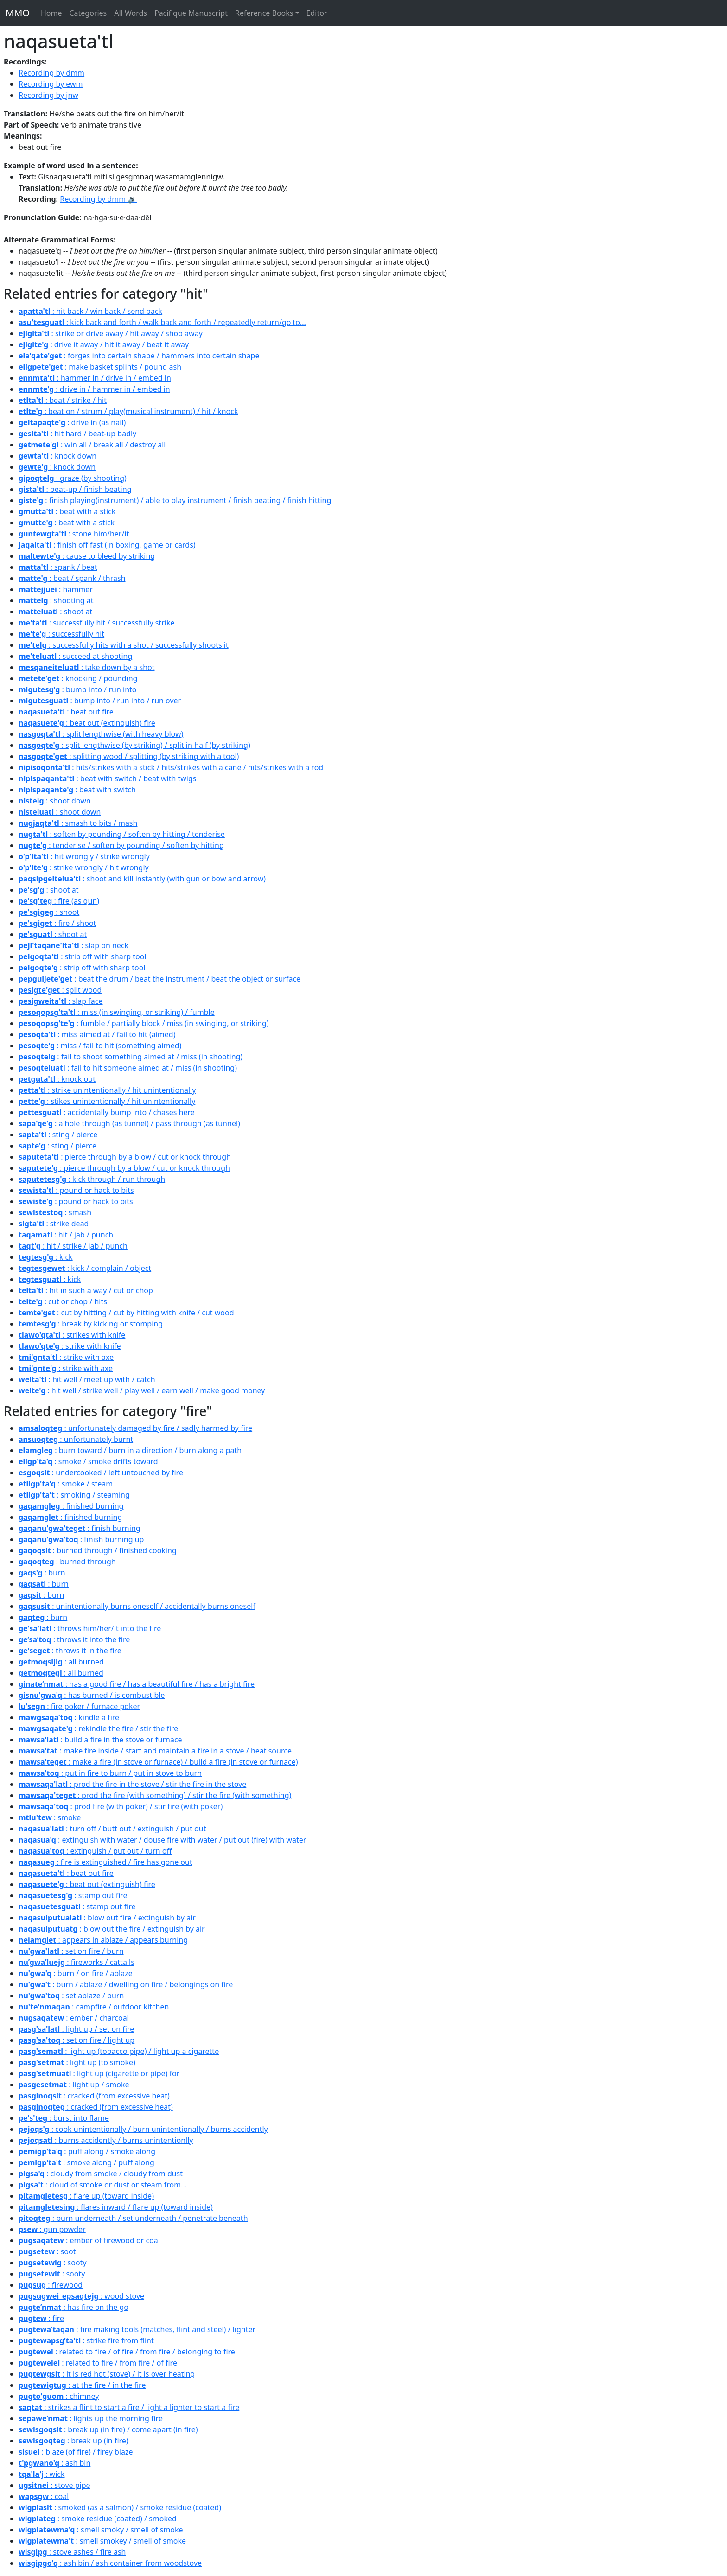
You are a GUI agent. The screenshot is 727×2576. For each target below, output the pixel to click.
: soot (47, 2251)
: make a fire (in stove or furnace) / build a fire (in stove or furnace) (158, 1762)
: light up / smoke (74, 2084)
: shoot (49, 912)
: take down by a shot (86, 667)
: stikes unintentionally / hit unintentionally (107, 1101)
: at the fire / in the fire (82, 2385)
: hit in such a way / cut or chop (86, 1290)
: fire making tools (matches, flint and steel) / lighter (137, 2329)
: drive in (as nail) (72, 422)
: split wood (60, 990)
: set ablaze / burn (71, 1995)
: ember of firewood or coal (89, 2240)
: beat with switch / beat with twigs (107, 778)
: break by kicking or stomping (91, 1324)
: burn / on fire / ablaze (76, 1973)
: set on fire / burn (71, 1951)
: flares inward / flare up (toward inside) (116, 2207)
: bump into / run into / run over (100, 700)
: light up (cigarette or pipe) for (99, 2073)
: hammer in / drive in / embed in (95, 378)
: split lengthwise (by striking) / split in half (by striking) (134, 745)
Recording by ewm (51, 84)
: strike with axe (66, 1357)
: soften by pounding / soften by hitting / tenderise (122, 834)
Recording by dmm (51, 73)
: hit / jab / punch (66, 1235)
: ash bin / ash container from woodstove (110, 2563)
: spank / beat (58, 567)
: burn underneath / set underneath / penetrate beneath (133, 2218)
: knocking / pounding (78, 678)
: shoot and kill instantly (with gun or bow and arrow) (142, 879)
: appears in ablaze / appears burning (103, 1940)
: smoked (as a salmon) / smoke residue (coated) (120, 2507)
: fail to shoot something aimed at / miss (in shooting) (130, 1057)
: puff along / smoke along (87, 2151)
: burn (42, 1573)
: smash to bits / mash (78, 823)
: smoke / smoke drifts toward (88, 1461)
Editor (316, 13)
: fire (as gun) (59, 901)
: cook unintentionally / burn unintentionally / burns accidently (143, 2129)
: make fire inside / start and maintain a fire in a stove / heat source (155, 1751)
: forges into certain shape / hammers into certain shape (139, 356)
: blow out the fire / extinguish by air (112, 1929)
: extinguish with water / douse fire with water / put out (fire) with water (162, 1840)
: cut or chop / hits (63, 1301)
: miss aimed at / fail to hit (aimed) (97, 1034)
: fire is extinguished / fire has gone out (105, 1862)
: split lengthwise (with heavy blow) (101, 734)
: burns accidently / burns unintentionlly (106, 2140)
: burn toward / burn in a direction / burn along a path (130, 1450)
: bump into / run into (78, 689)
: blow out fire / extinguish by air (107, 1918)
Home (51, 13)
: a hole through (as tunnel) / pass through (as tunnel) (129, 1123)
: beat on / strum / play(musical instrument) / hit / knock (128, 411)
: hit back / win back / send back (90, 311)
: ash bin (54, 2463)
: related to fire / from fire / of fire (98, 2363)
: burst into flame (64, 2118)
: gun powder (52, 2229)
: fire (41, 2318)
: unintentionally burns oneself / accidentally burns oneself (137, 1606)
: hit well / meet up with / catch (87, 1379)
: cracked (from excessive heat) (94, 2096)
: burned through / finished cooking (98, 1550)
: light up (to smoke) (77, 2062)
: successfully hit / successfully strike (96, 623)
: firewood (51, 2285)
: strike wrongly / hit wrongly (84, 867)
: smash (55, 1212)
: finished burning (71, 1506)
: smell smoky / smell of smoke (101, 2530)
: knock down (57, 456)
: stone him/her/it (74, 534)
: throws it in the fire (70, 1650)
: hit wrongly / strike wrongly (84, 856)
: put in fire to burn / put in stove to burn (110, 1773)
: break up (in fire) (73, 2441)
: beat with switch (77, 789)
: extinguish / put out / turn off (95, 1851)
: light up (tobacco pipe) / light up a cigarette (119, 2051)
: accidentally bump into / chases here (107, 1112)
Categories (88, 13)
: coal (44, 2496)
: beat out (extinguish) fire (87, 723)
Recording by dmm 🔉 (98, 199)
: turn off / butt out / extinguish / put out (112, 1829)
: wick (42, 2474)
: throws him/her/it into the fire (90, 1628)
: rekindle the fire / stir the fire (98, 1728)
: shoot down (55, 801)
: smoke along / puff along (86, 2162)
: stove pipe (54, 2485)
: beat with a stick (67, 511)
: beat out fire (66, 712)
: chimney (59, 2396)
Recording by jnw (48, 95)
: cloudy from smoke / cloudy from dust (101, 2173)
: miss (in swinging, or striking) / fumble (117, 1012)
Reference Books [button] (264, 13)
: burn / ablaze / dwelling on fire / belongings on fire (126, 1984)
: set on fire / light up (76, 2040)
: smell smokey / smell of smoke (102, 2541)
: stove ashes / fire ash (72, 2552)
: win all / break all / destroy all (92, 445)
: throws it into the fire (74, 1639)
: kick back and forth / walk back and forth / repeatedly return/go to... (162, 322)
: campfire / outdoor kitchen (94, 2007)
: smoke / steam (66, 1484)
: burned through (67, 1561)
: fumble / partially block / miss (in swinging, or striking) (144, 1023)
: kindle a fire (69, 1717)
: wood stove (81, 2296)
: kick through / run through (92, 1179)
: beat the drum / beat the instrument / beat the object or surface (159, 979)
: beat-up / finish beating (75, 489)
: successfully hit (61, 634)
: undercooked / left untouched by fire (101, 1472)
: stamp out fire (73, 1895)
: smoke (50, 1817)
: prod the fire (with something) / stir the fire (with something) (155, 1795)
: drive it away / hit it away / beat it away (104, 344)
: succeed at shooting (75, 656)
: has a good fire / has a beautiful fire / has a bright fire (137, 1684)
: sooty (53, 2262)
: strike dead (54, 1223)
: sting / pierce (58, 1134)
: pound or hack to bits (76, 1190)
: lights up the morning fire (91, 2418)
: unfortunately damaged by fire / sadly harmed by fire (135, 1428)
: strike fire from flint (86, 2340)
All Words (130, 13)
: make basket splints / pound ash (100, 367)
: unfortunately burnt (76, 1439)
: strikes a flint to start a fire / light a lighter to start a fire (129, 2407)
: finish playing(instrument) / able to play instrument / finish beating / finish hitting (175, 500)
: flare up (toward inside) (86, 2196)
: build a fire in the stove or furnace (100, 1739)
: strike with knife (70, 1346)
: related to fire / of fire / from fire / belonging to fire (127, 2351)
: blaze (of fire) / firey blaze (76, 2452)
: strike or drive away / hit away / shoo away (111, 333)
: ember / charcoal (74, 2018)
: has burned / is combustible (92, 1695)
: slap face (61, 1001)
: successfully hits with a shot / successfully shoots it (124, 645)
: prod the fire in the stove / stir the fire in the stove (132, 1784)
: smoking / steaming (74, 1495)
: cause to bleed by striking (87, 556)
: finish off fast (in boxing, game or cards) (107, 545)
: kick (46, 1257)
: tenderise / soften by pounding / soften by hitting (121, 845)
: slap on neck (73, 945)
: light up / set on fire (76, 2029)
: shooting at (56, 600)
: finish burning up (81, 1539)
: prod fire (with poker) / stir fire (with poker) (121, 1806)
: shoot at (55, 611)
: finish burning (79, 1528)
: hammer (56, 589)
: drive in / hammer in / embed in (94, 389)
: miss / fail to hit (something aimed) (100, 1045)
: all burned (61, 1662)
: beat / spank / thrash (72, 578)
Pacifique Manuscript (191, 13)
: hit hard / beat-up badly (77, 433)
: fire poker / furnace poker (79, 1706)
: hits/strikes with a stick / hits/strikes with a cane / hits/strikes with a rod (171, 767)
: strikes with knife (72, 1335)
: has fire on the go (73, 2307)
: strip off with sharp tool (83, 956)
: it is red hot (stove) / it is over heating (107, 2374)
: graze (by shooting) (73, 478)
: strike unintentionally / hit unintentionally (107, 1090)
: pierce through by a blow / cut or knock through (125, 1157)
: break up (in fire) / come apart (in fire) (108, 2429)
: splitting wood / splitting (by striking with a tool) (129, 756)
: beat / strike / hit (63, 400)
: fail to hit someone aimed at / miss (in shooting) (128, 1068)
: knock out (57, 1079)
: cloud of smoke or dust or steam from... (103, 2185)
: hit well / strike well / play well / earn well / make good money (142, 1390)
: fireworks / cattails (76, 1962)
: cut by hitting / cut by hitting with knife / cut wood (126, 1312)
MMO (18, 12)
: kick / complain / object (85, 1268)
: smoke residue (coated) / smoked (98, 2518)
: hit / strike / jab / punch (73, 1246)
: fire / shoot (57, 923)
